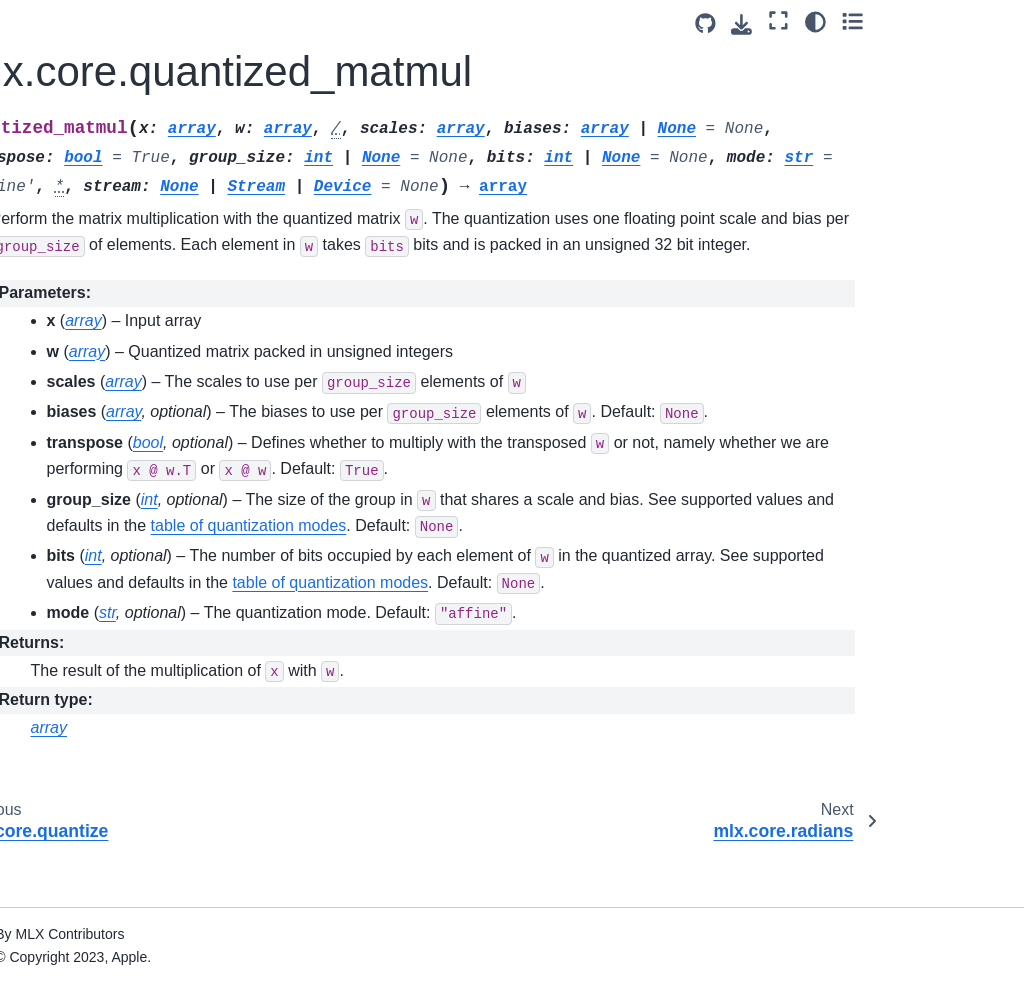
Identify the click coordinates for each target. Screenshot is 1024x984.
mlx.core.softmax (96, 965)
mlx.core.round (89, 505)
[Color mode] (952, 21)
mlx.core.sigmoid (96, 775)
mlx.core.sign (84, 807)
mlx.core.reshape (97, 410)
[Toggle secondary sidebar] (989, 21)
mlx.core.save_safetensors (114, 731)
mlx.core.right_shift (102, 441)
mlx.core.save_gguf (104, 688)
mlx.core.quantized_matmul (111, 207)
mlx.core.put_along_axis (116, 120)
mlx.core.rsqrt (85, 537)
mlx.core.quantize (98, 164)
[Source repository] (842, 23)
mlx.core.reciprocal (102, 314)
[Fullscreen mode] (916, 21)
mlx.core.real (83, 283)
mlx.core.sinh (84, 870)
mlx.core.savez (90, 600)
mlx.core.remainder (103, 346)
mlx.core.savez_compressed (114, 644)
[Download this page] (879, 24)
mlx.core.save (86, 568)
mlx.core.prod (85, 76)
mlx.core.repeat (91, 378)
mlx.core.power (91, 44)
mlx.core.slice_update (111, 934)
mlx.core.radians (95, 251)
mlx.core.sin (80, 838)
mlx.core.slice (85, 902)
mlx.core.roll (81, 473)
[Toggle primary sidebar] (239, 23)
